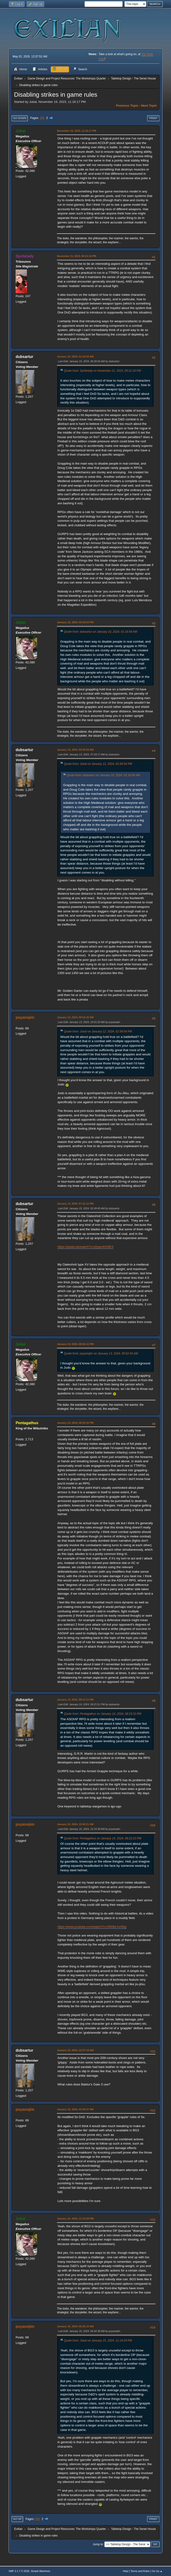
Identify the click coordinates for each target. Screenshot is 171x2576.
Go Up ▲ (157, 2571)
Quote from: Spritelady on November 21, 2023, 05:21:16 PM (102, 370)
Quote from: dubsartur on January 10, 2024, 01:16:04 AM (100, 631)
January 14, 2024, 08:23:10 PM (75, 1422)
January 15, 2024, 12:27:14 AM (75, 2050)
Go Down (19, 118)
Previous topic (127, 105)
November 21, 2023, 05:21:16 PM (76, 256)
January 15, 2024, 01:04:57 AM (75, 2109)
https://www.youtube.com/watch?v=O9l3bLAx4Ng (91, 1926)
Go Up (17, 2519)
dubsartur (24, 357)
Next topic (149, 105)
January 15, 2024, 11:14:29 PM (75, 2218)
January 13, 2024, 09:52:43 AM (75, 1017)
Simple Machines (40, 2571)
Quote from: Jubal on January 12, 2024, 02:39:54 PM (98, 764)
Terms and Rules (140, 2571)
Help (125, 2571)
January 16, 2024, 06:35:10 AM (75, 2326)
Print (153, 118)
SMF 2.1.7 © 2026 (19, 2571)
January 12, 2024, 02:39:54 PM (75, 622)
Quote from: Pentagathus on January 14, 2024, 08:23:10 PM (102, 1713)
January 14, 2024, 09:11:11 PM (75, 1699)
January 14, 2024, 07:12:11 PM (75, 1203)
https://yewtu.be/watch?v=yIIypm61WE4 (85, 1247)
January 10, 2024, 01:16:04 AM (75, 356)
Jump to (98, 2544)
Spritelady (25, 256)
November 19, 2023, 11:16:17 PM (76, 130)
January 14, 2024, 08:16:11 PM (75, 1344)
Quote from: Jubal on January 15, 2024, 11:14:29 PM (98, 2340)
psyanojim (25, 1017)
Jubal (21, 131)
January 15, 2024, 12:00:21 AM (75, 1824)
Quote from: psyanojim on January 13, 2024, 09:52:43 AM (101, 1353)
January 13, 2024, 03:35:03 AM (75, 749)
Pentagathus (27, 1423)
